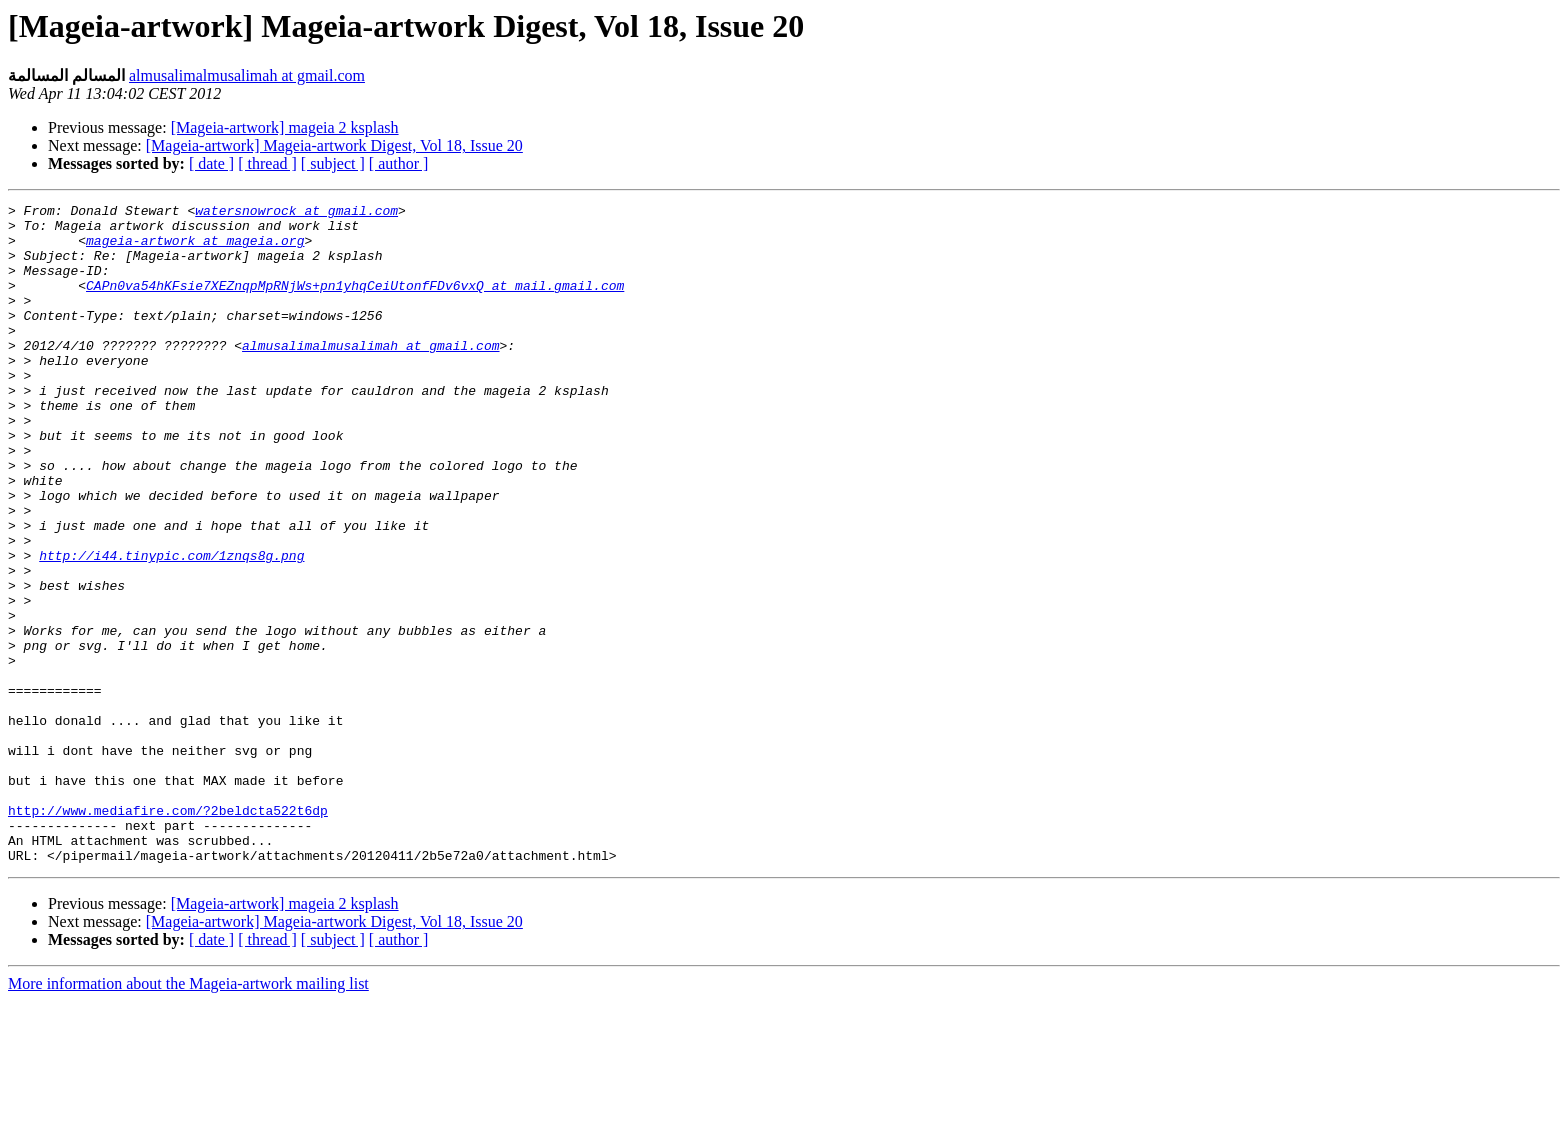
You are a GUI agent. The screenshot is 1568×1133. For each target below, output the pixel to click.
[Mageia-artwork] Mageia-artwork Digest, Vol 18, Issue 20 (334, 145)
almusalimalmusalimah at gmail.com (247, 75)
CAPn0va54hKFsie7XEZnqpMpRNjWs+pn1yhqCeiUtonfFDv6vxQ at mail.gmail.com (355, 303)
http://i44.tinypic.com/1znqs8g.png (171, 627)
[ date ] (211, 163)
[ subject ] (333, 163)
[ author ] (399, 163)
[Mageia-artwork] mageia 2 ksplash (285, 127)
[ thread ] (267, 163)
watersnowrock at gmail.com (296, 213)
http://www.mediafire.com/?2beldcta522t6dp (168, 933)
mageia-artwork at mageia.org (195, 249)
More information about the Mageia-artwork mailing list (188, 1115)
